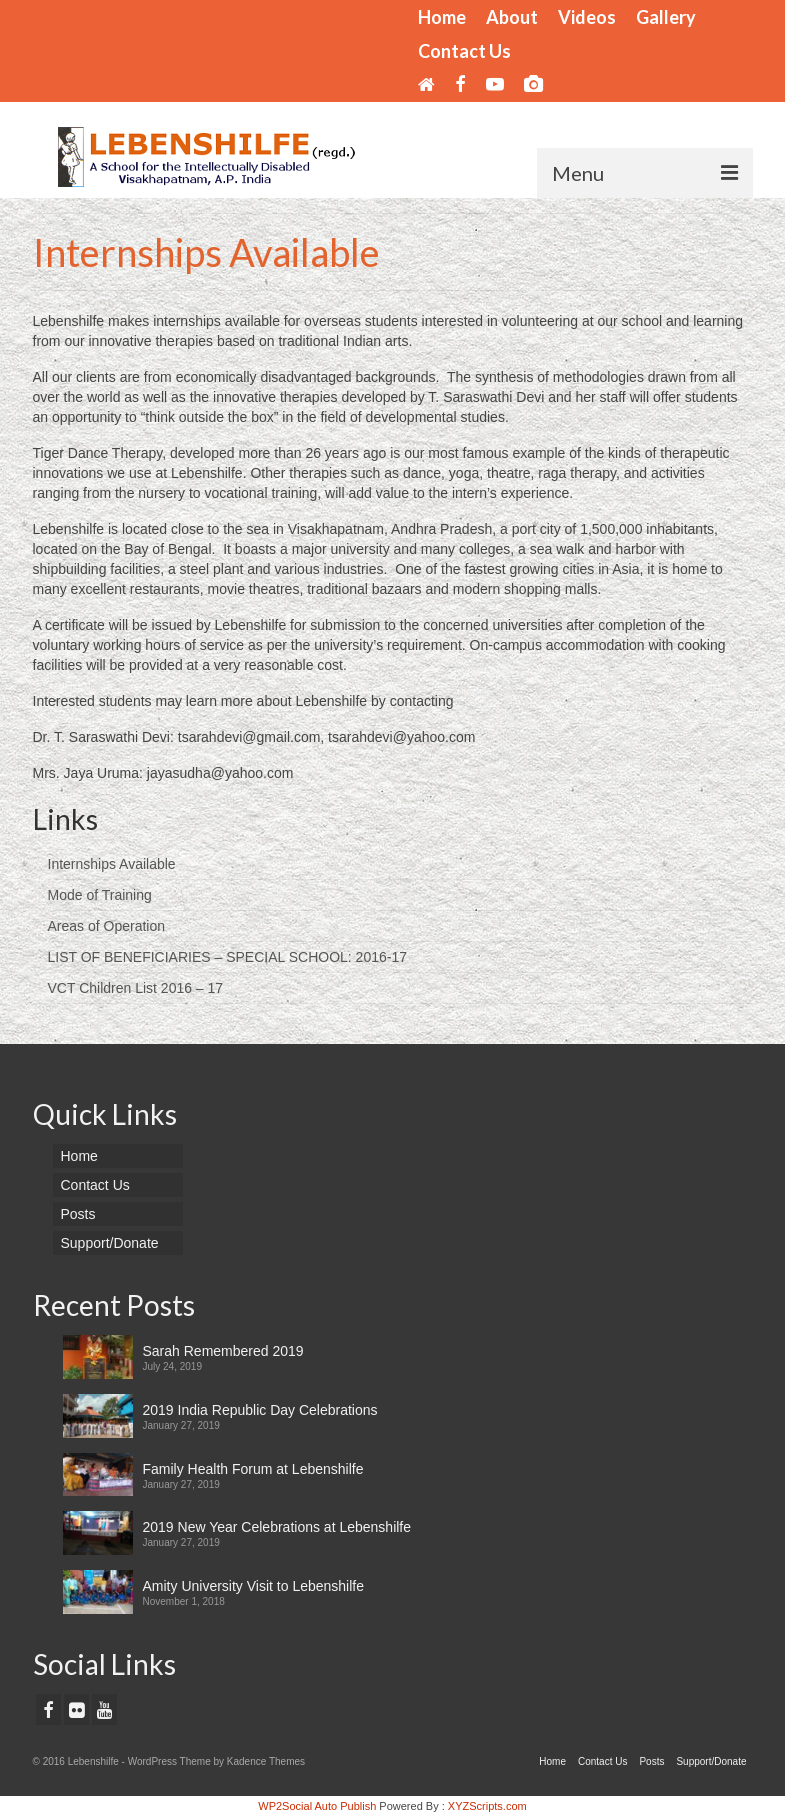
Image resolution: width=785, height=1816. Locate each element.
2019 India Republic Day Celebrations (260, 1410)
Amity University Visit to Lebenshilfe (254, 1586)
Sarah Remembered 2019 (223, 1351)
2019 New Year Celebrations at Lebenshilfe (277, 1527)
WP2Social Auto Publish (317, 1806)
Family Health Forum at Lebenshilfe (253, 1469)
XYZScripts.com (487, 1806)
